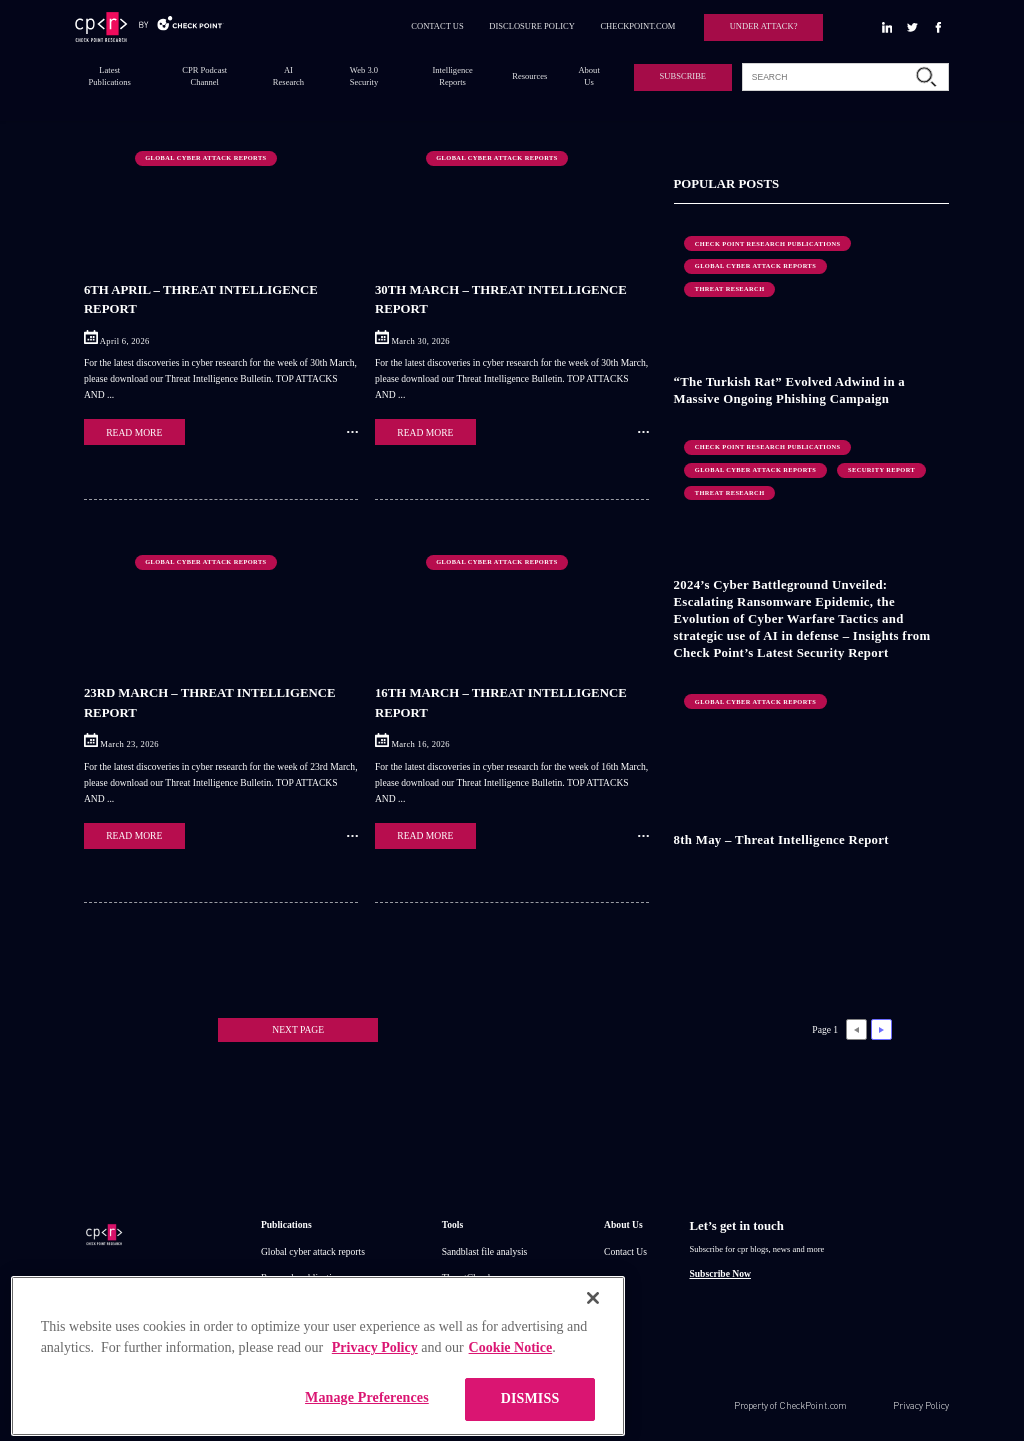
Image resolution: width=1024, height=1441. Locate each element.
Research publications (303, 1277)
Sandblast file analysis (485, 1251)
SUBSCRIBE (683, 76)
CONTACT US (437, 26)
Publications (286, 1224)
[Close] (593, 1326)
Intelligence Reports (453, 76)
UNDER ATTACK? (764, 26)
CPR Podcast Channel (204, 76)
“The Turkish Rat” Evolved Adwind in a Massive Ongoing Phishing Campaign (790, 390)
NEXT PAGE (298, 1029)
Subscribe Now (719, 1273)
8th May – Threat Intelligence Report (781, 840)
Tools (453, 1224)
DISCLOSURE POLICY (532, 26)
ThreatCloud (466, 1277)
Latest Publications (110, 76)
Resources (529, 76)
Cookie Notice (511, 1375)
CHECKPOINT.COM (637, 26)
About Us (588, 76)
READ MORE (134, 432)
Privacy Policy (921, 1405)
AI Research (288, 76)
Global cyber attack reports (313, 1251)
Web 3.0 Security (364, 76)
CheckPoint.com (813, 1405)
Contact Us (625, 1251)
